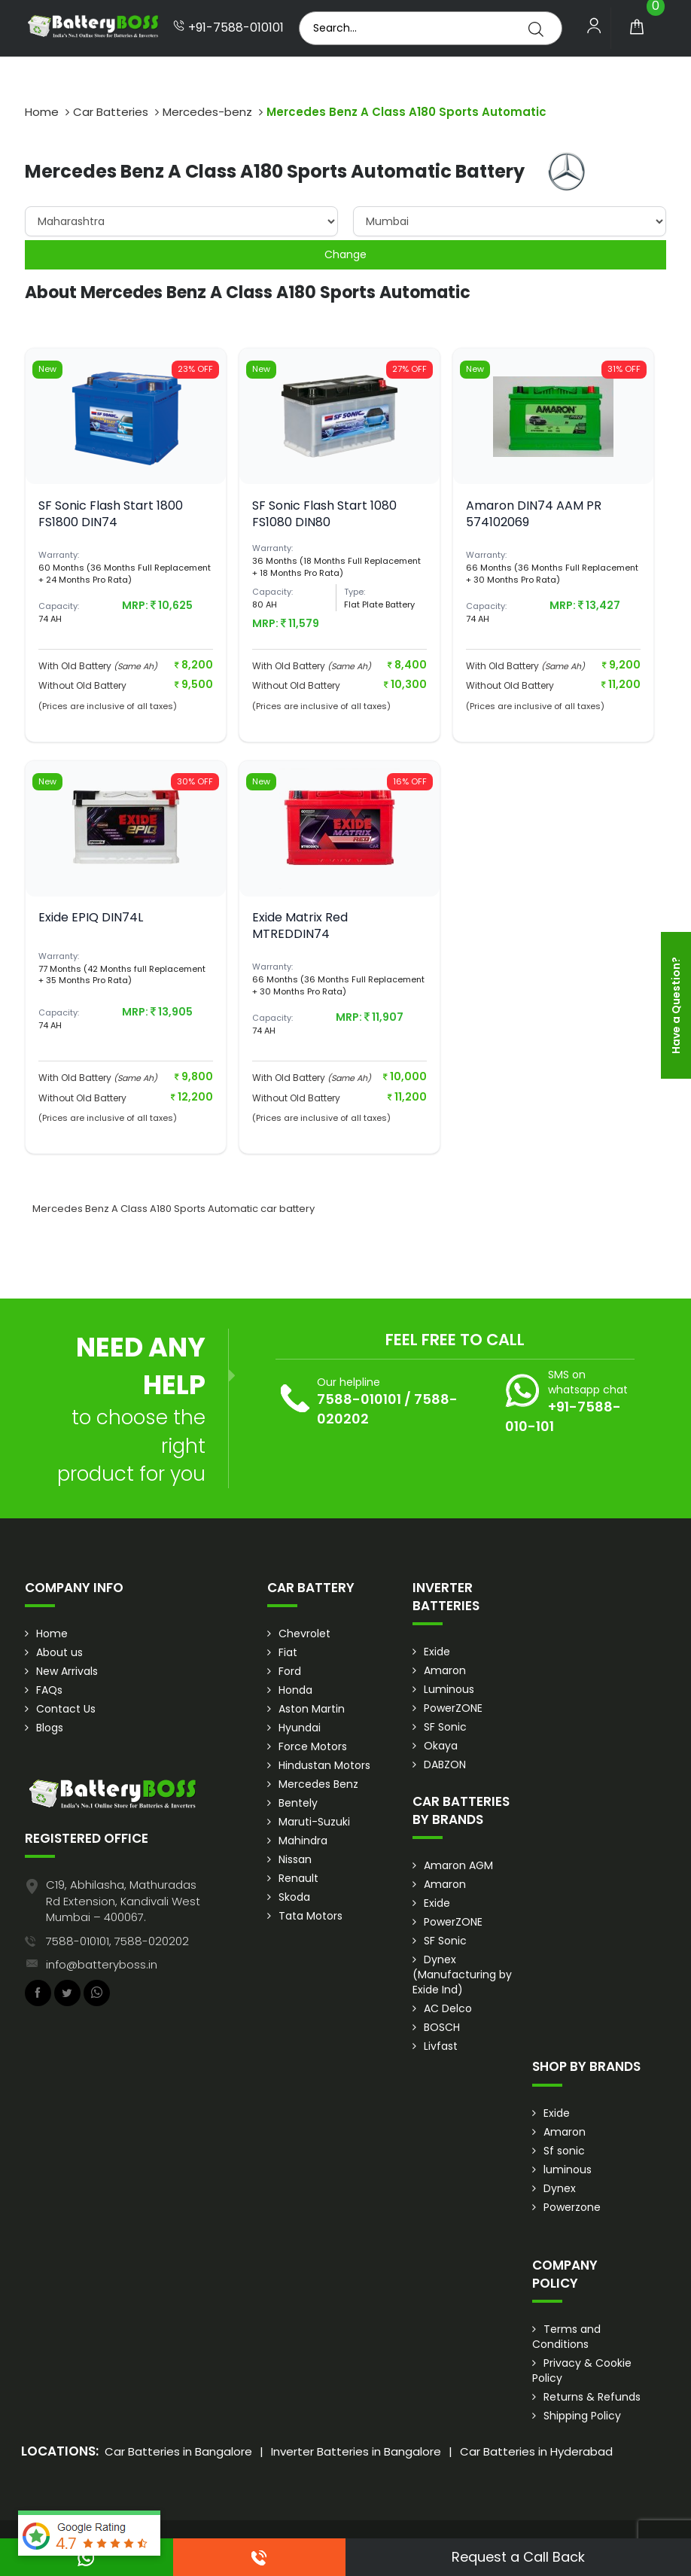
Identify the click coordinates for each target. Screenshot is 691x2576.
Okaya (441, 1745)
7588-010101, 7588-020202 (117, 1941)
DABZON (445, 1764)
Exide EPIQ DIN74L (90, 917)
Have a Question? (675, 1005)
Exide (437, 1651)
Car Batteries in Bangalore (178, 2451)
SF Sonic (445, 1726)
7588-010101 (359, 1399)
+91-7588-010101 (228, 28)
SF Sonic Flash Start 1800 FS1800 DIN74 (110, 514)
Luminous (449, 1689)
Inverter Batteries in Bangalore (356, 2451)
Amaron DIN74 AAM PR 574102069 (533, 514)
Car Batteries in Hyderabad (536, 2451)
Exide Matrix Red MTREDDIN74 (300, 925)
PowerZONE (453, 1708)
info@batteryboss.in (101, 1964)
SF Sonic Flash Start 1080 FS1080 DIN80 (324, 514)
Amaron (445, 1670)
